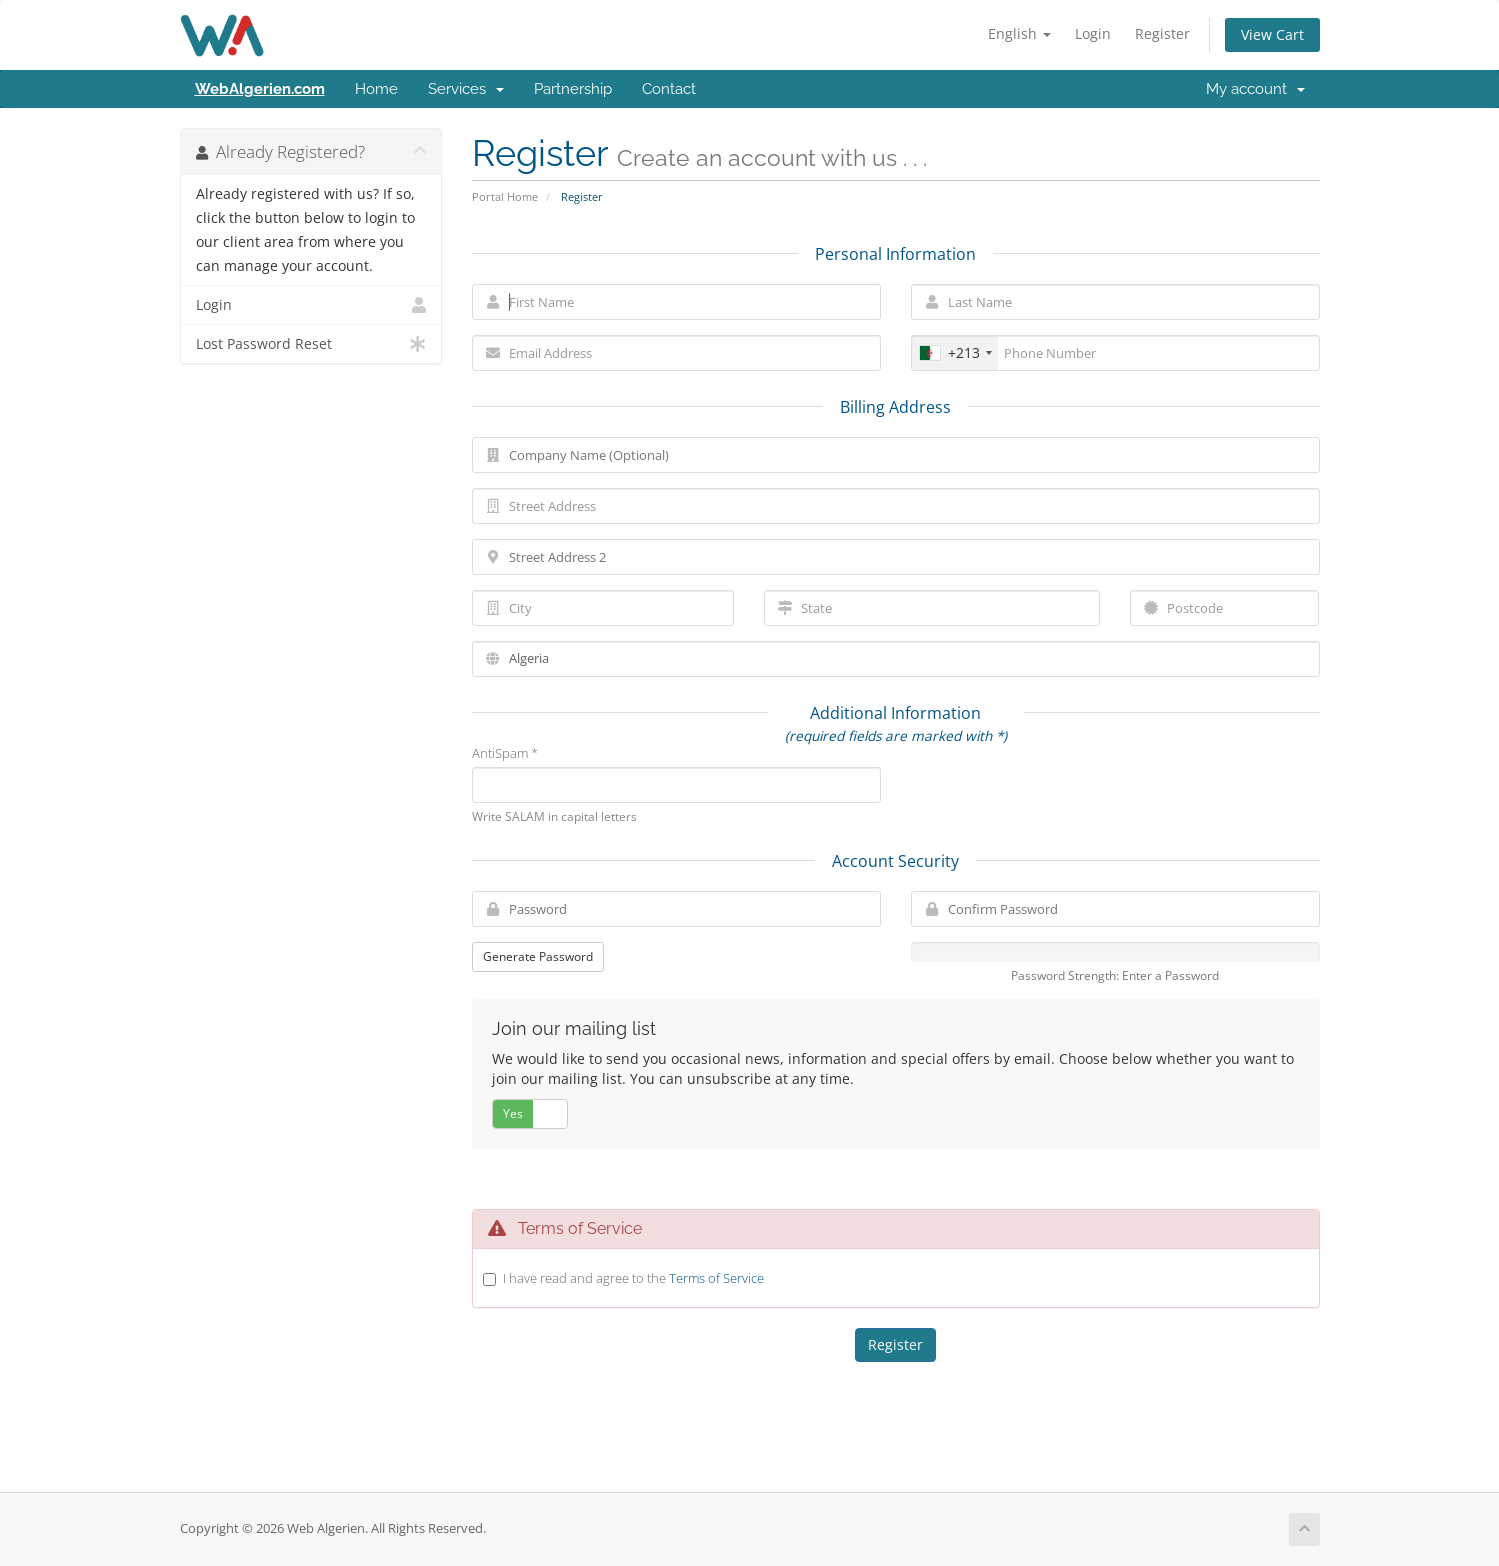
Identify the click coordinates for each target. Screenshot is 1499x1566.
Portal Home (505, 196)
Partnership (573, 89)
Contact (669, 89)
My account (1255, 89)
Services (466, 89)
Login (1093, 33)
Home (376, 89)
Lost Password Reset (311, 344)
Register (1162, 33)
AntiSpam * (505, 753)
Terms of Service (716, 1278)
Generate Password (538, 956)
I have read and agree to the (633, 1278)
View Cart (1272, 34)
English (1019, 33)
